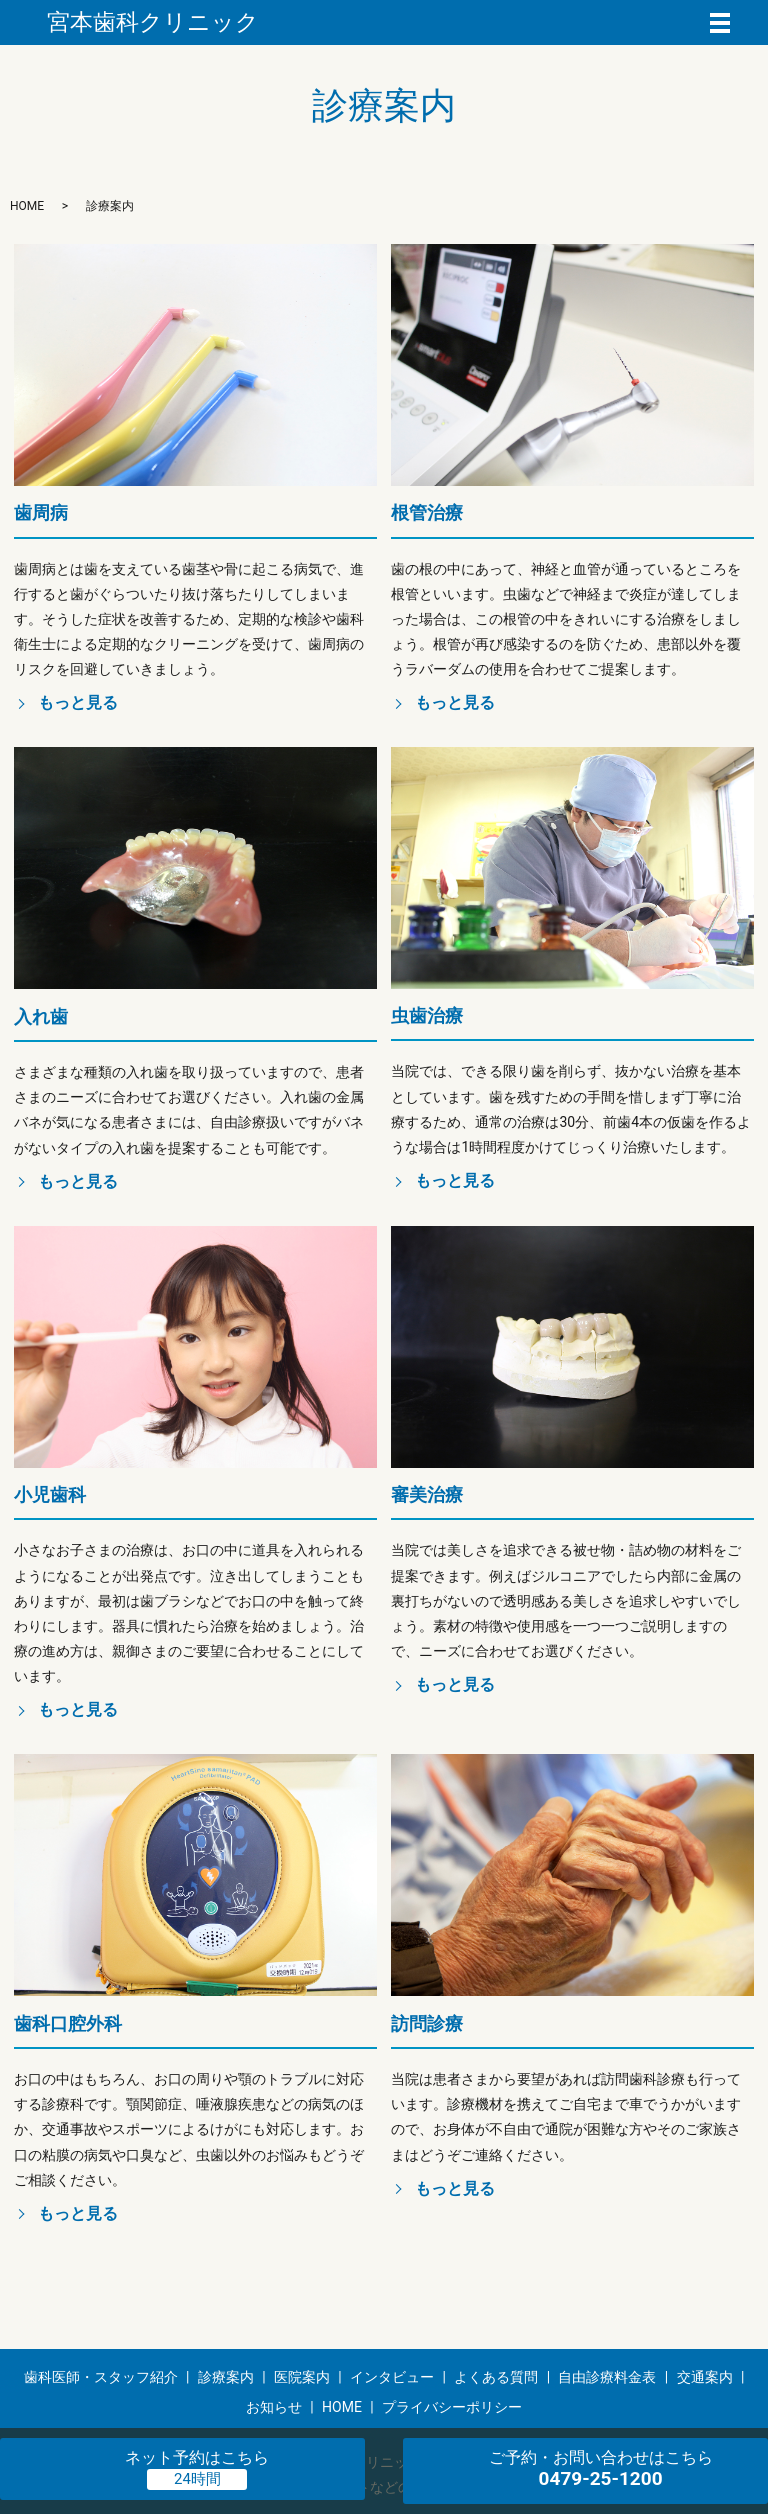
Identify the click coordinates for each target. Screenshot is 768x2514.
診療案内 (226, 2377)
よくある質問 (496, 2377)
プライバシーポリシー (452, 2407)
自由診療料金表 (607, 2377)
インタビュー (392, 2377)
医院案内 (302, 2377)
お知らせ (274, 2407)
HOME (27, 206)
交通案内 (705, 2377)
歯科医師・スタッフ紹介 (101, 2377)
